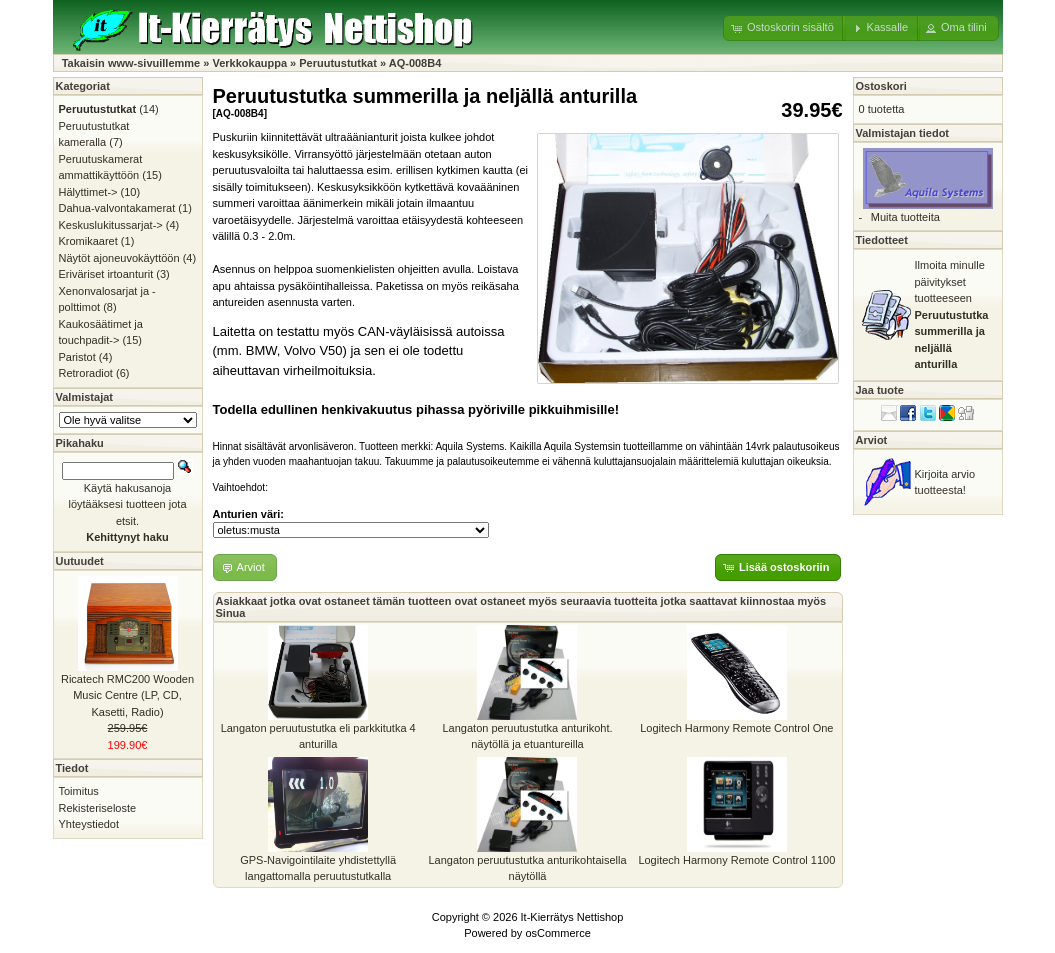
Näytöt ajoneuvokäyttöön (119, 258)
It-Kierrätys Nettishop (572, 917)
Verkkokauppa (249, 63)
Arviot (872, 440)
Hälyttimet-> (88, 192)
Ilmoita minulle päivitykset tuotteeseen (952, 314)
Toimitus (79, 791)
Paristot (77, 357)
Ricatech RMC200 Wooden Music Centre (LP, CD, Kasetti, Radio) (127, 695)
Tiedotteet (882, 240)
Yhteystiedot (89, 824)
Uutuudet (80, 561)
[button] (784, 28)
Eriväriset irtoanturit (106, 274)
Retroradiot (86, 373)
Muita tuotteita (905, 217)
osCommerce (557, 933)
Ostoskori (881, 86)
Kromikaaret (88, 241)
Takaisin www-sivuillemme (131, 63)
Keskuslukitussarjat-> (111, 225)
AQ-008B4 (415, 63)
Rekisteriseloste (98, 808)
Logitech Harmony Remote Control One (736, 728)
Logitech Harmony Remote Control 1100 (736, 860)
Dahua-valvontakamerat (117, 208)
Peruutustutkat (338, 63)
